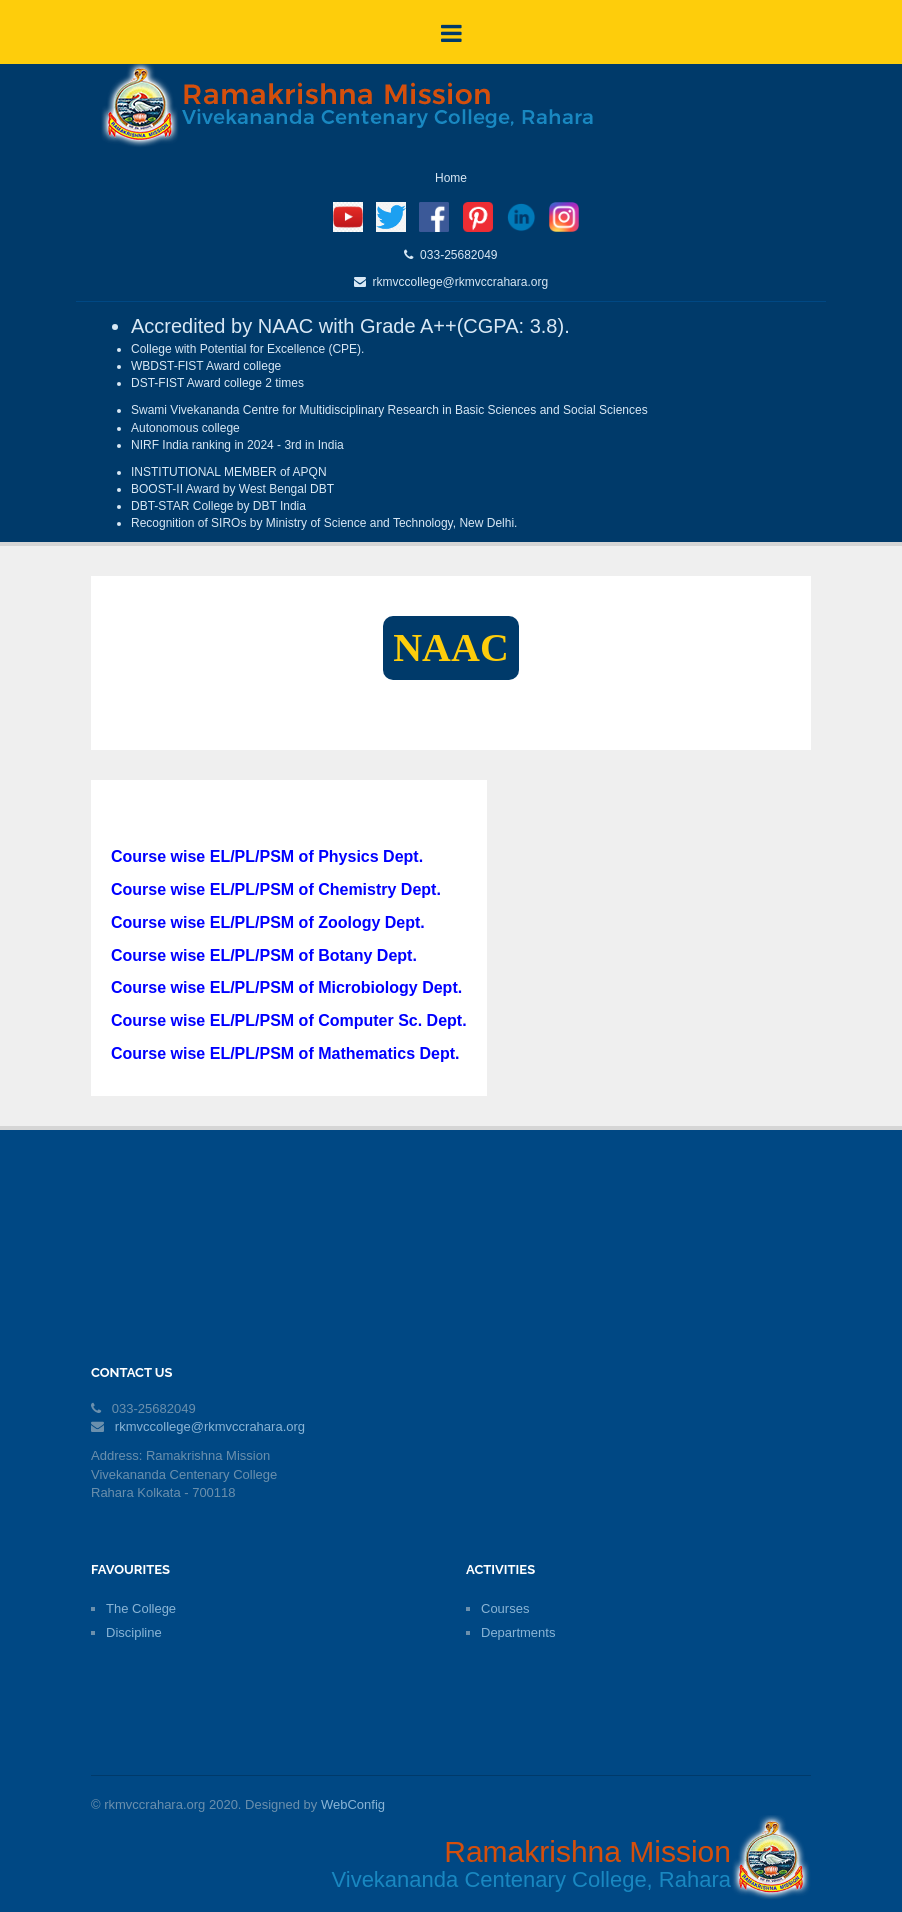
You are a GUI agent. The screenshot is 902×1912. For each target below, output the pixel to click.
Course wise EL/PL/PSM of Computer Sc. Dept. (289, 1020)
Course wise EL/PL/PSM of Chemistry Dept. (276, 889)
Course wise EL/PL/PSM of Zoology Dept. (268, 922)
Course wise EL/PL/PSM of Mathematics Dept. (285, 1053)
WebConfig (353, 1804)
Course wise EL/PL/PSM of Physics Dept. (267, 856)
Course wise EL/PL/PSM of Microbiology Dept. (286, 987)
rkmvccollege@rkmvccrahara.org (457, 282)
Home (451, 178)
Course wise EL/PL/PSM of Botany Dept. (264, 955)
